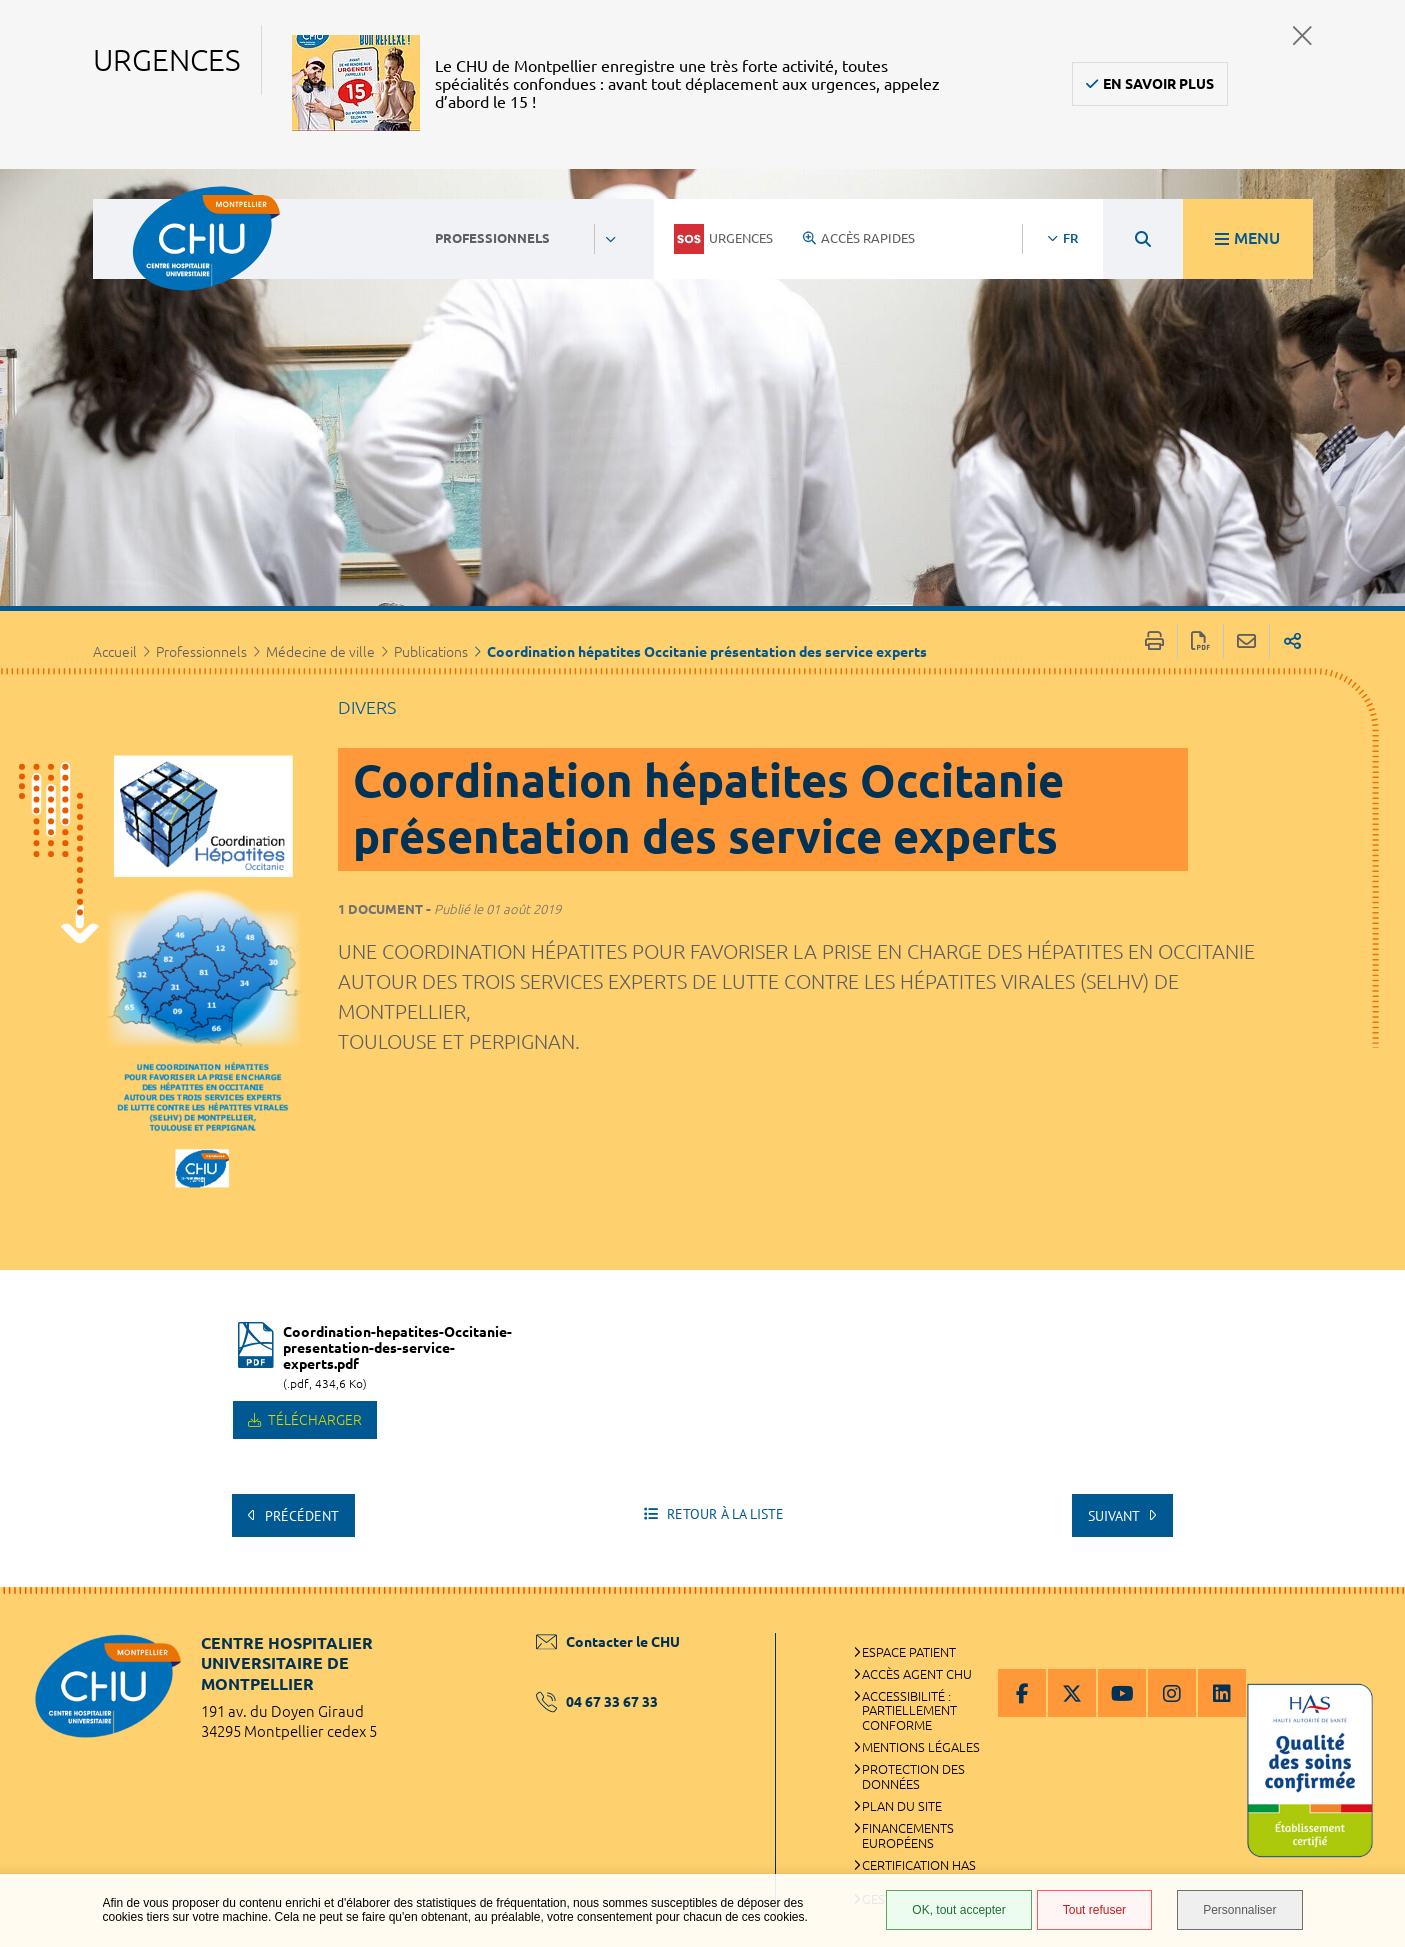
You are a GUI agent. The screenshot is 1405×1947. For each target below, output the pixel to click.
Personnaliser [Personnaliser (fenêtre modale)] (1239, 1910)
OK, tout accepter (958, 1910)
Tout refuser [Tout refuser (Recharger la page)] (1094, 1910)
